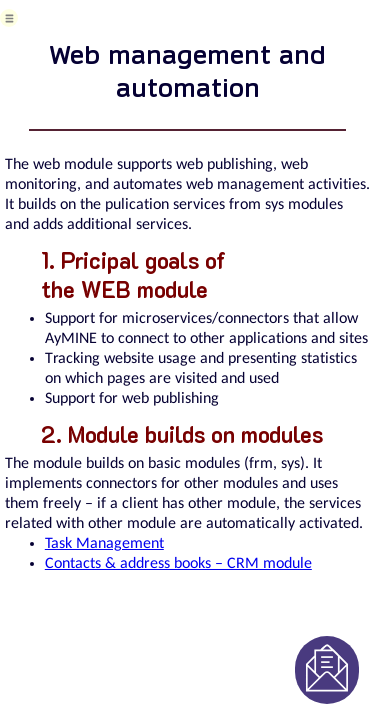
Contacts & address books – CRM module (178, 564)
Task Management (104, 544)
